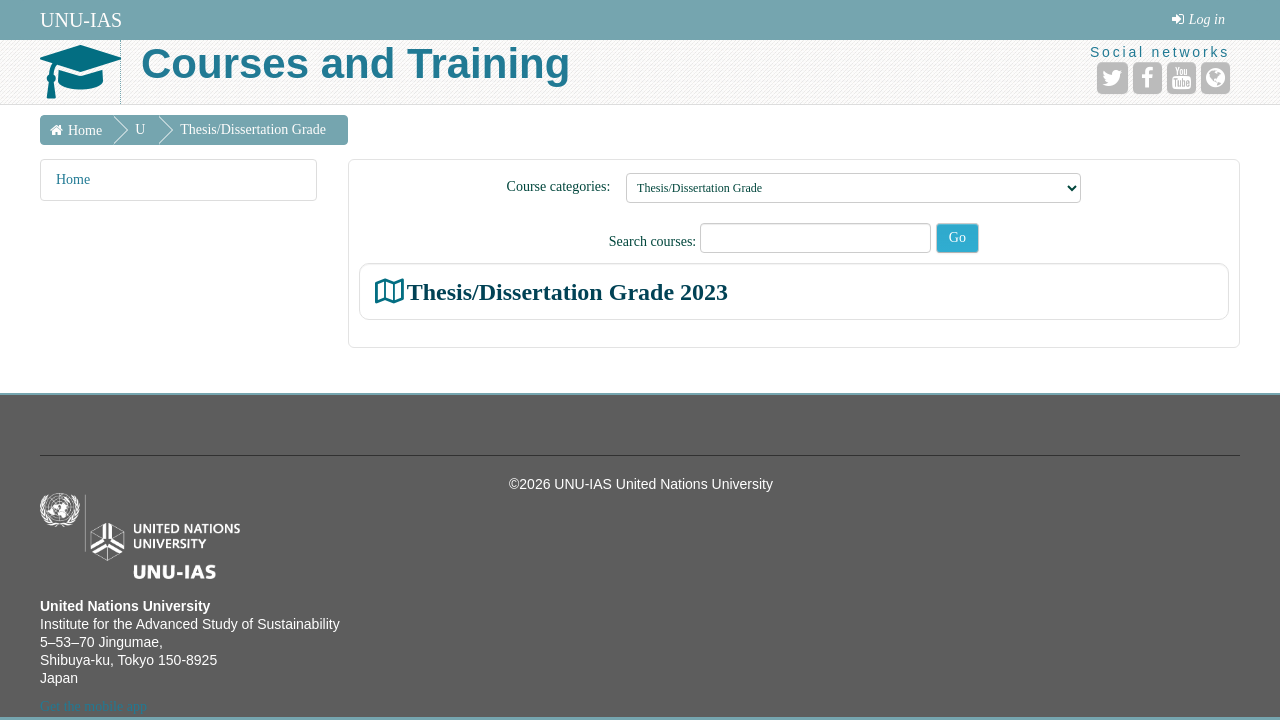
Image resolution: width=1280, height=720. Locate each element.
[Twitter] (1112, 78)
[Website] (1215, 78)
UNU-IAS (81, 20)
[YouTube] (1181, 78)
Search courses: (654, 241)
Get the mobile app (93, 706)
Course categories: (559, 186)
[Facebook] (1147, 78)
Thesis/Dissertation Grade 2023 (567, 291)
